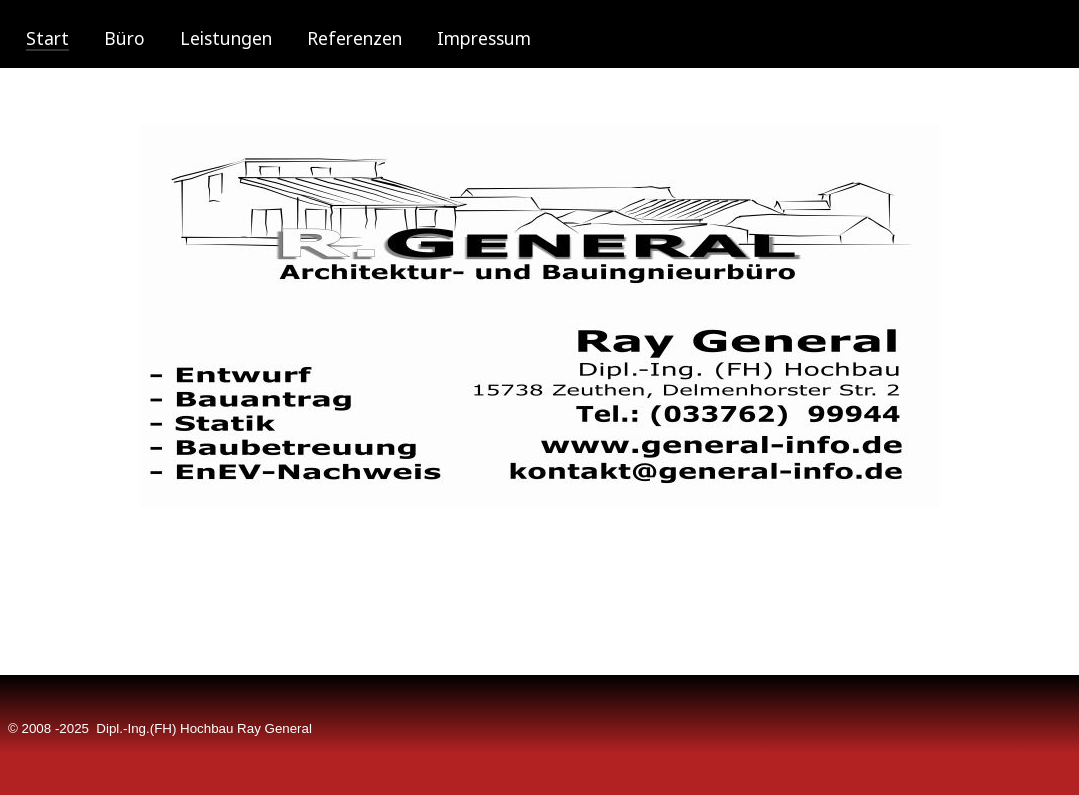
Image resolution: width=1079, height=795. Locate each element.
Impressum (484, 38)
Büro (124, 38)
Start (47, 38)
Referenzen (354, 38)
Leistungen (226, 38)
